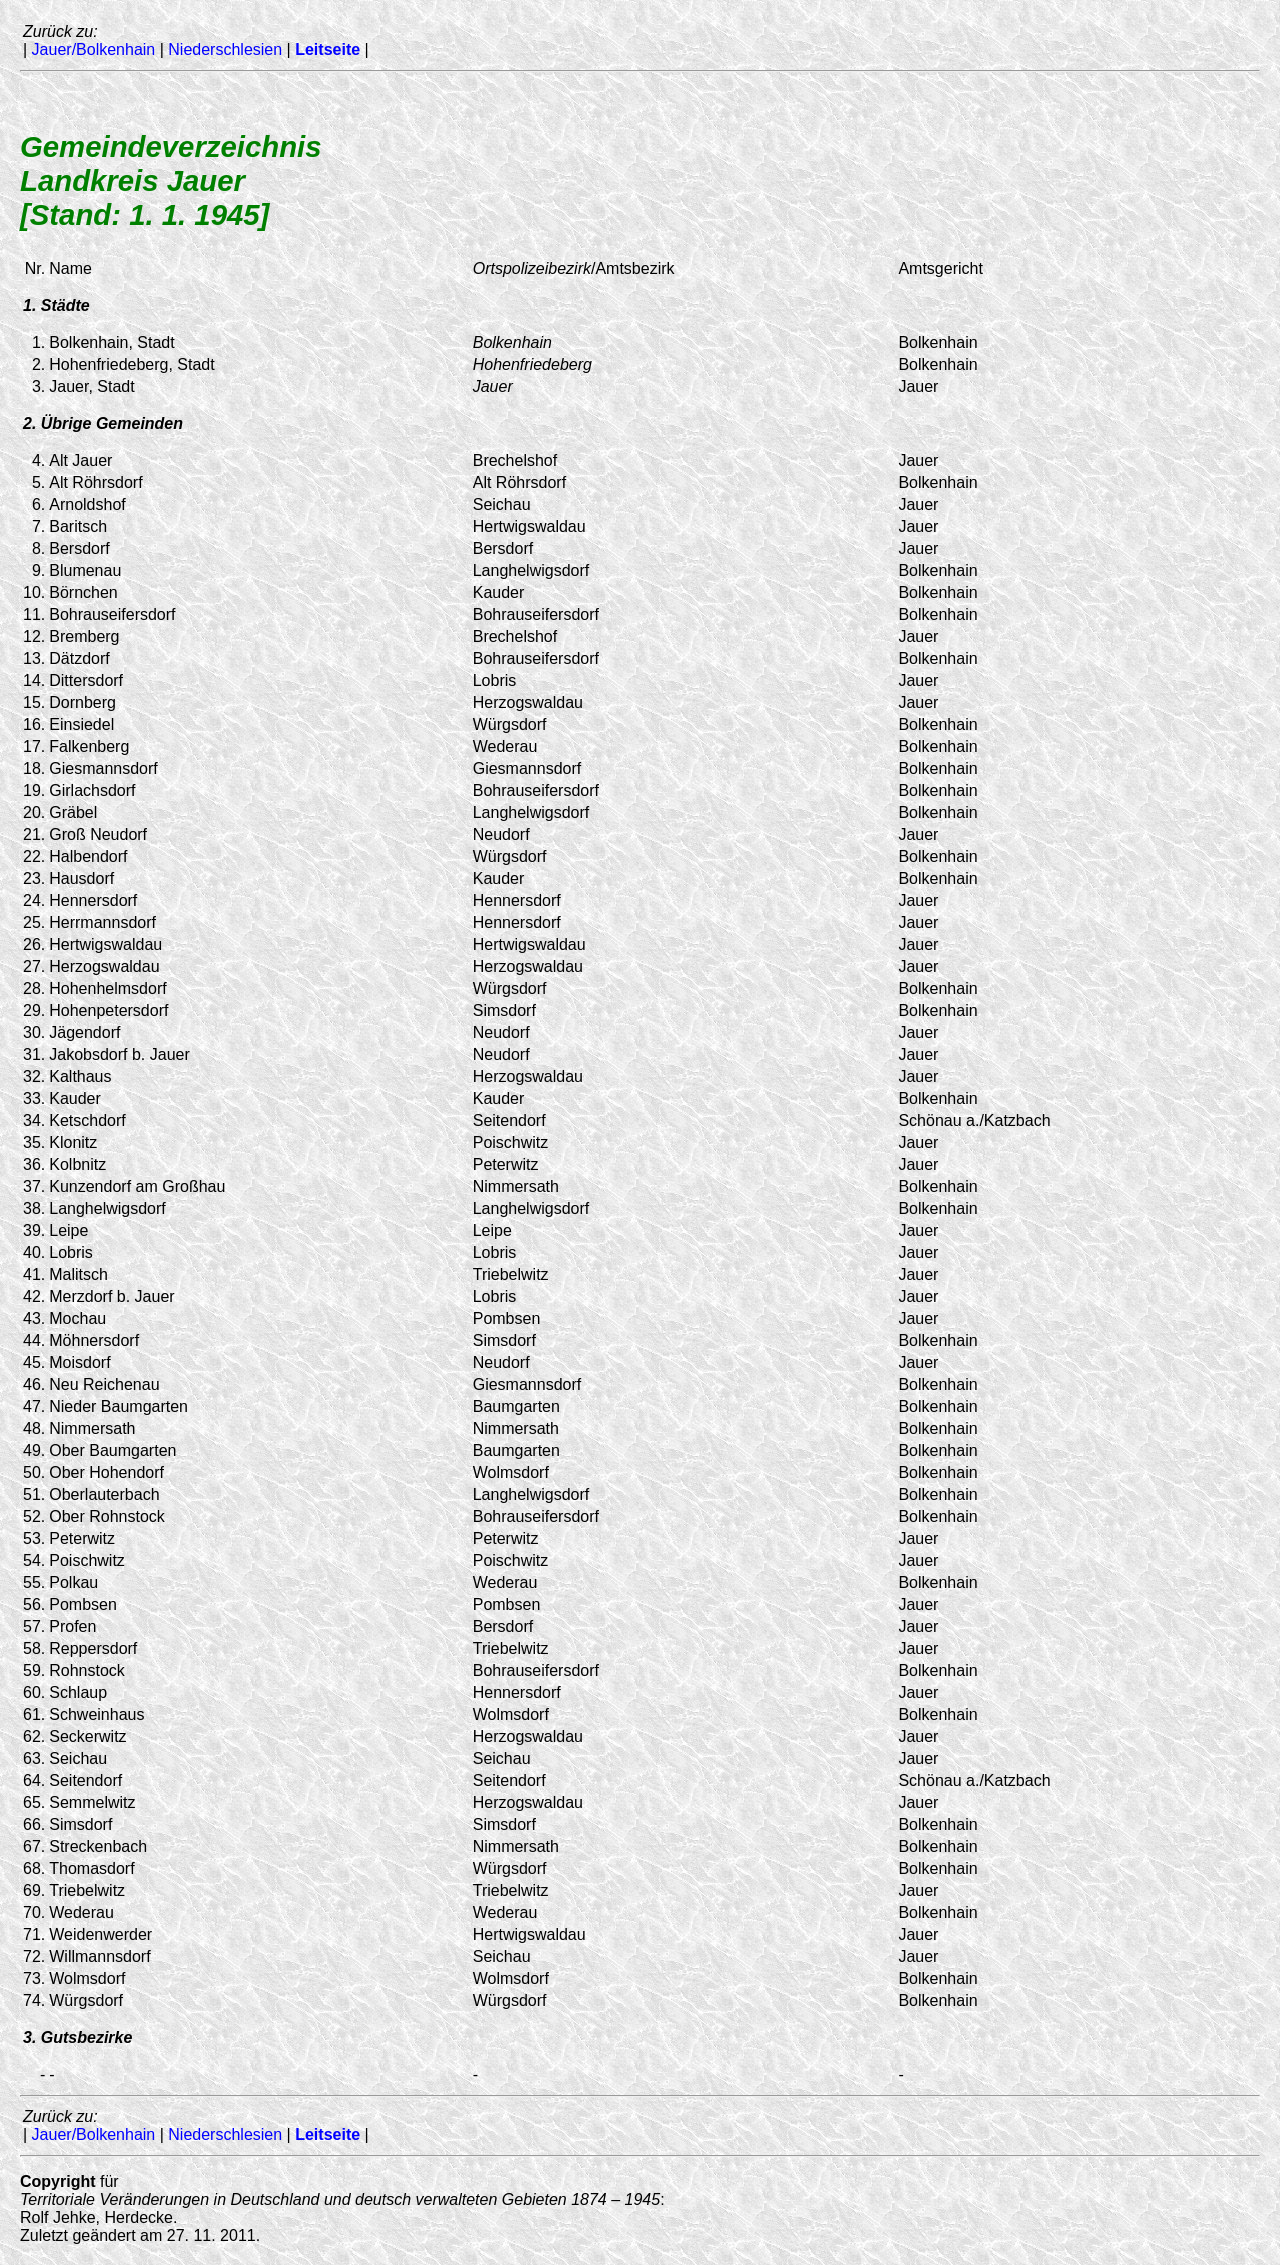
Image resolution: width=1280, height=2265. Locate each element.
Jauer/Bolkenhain (94, 49)
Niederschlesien (225, 49)
